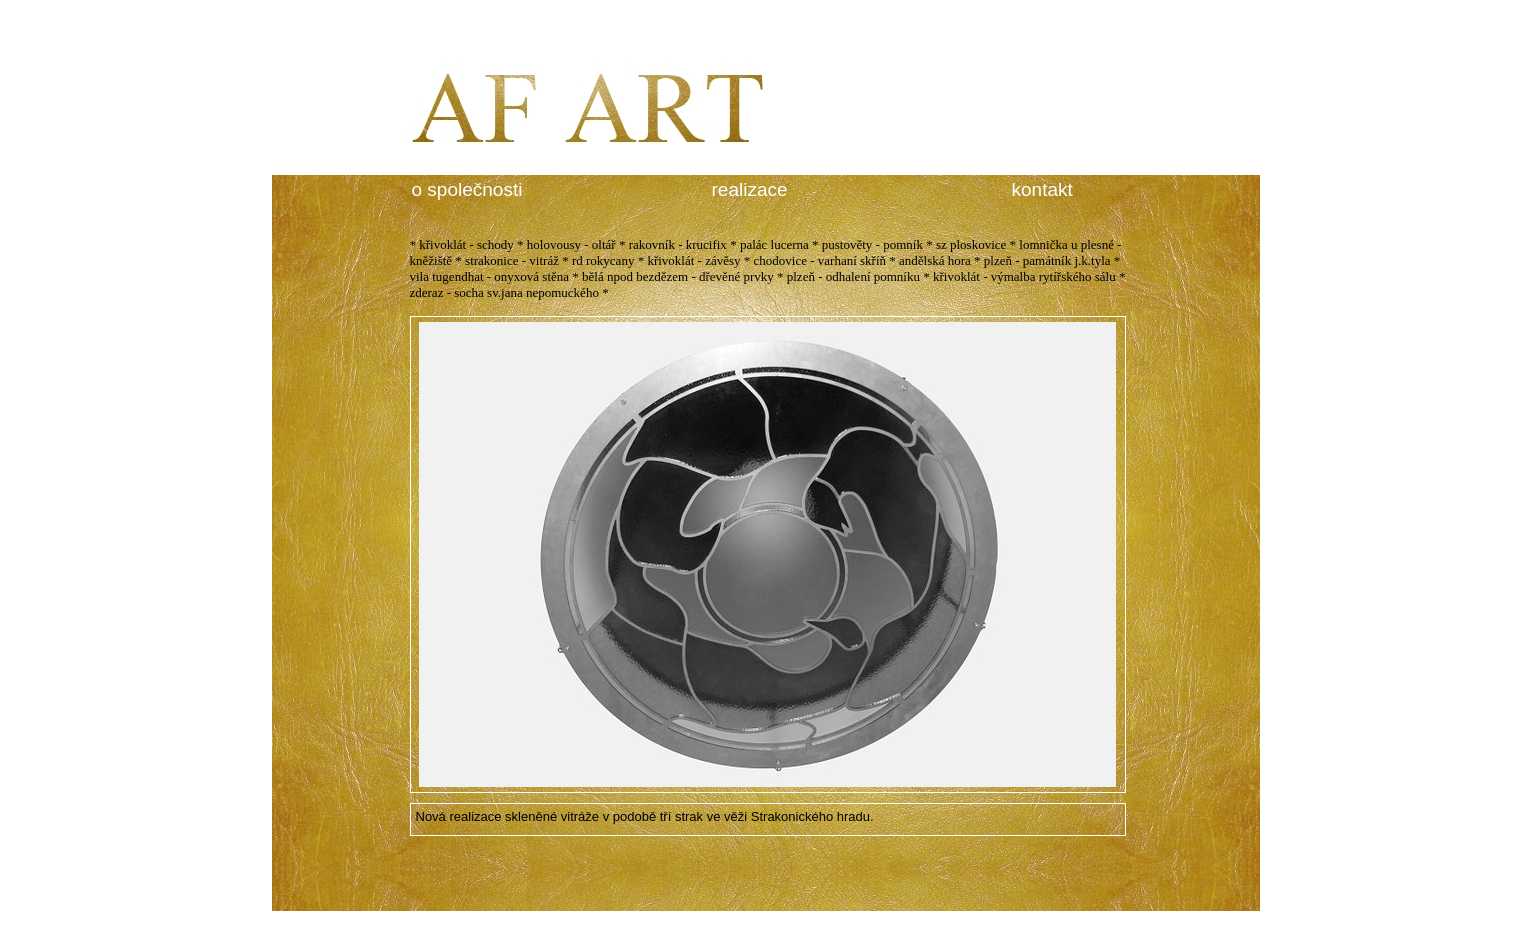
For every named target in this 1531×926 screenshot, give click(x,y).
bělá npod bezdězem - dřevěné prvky (678, 276)
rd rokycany (603, 260)
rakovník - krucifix (678, 244)
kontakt (1042, 189)
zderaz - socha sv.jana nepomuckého (504, 292)
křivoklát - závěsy (693, 260)
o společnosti (467, 189)
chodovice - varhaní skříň (820, 260)
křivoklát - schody (466, 244)
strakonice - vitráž (512, 260)
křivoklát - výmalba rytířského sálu (1024, 276)
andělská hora (935, 260)
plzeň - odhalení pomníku (853, 276)
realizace (750, 189)
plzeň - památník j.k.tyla (1047, 260)
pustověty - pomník (872, 244)
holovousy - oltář (571, 244)
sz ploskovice (971, 244)
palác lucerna (774, 244)
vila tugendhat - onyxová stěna (490, 276)
